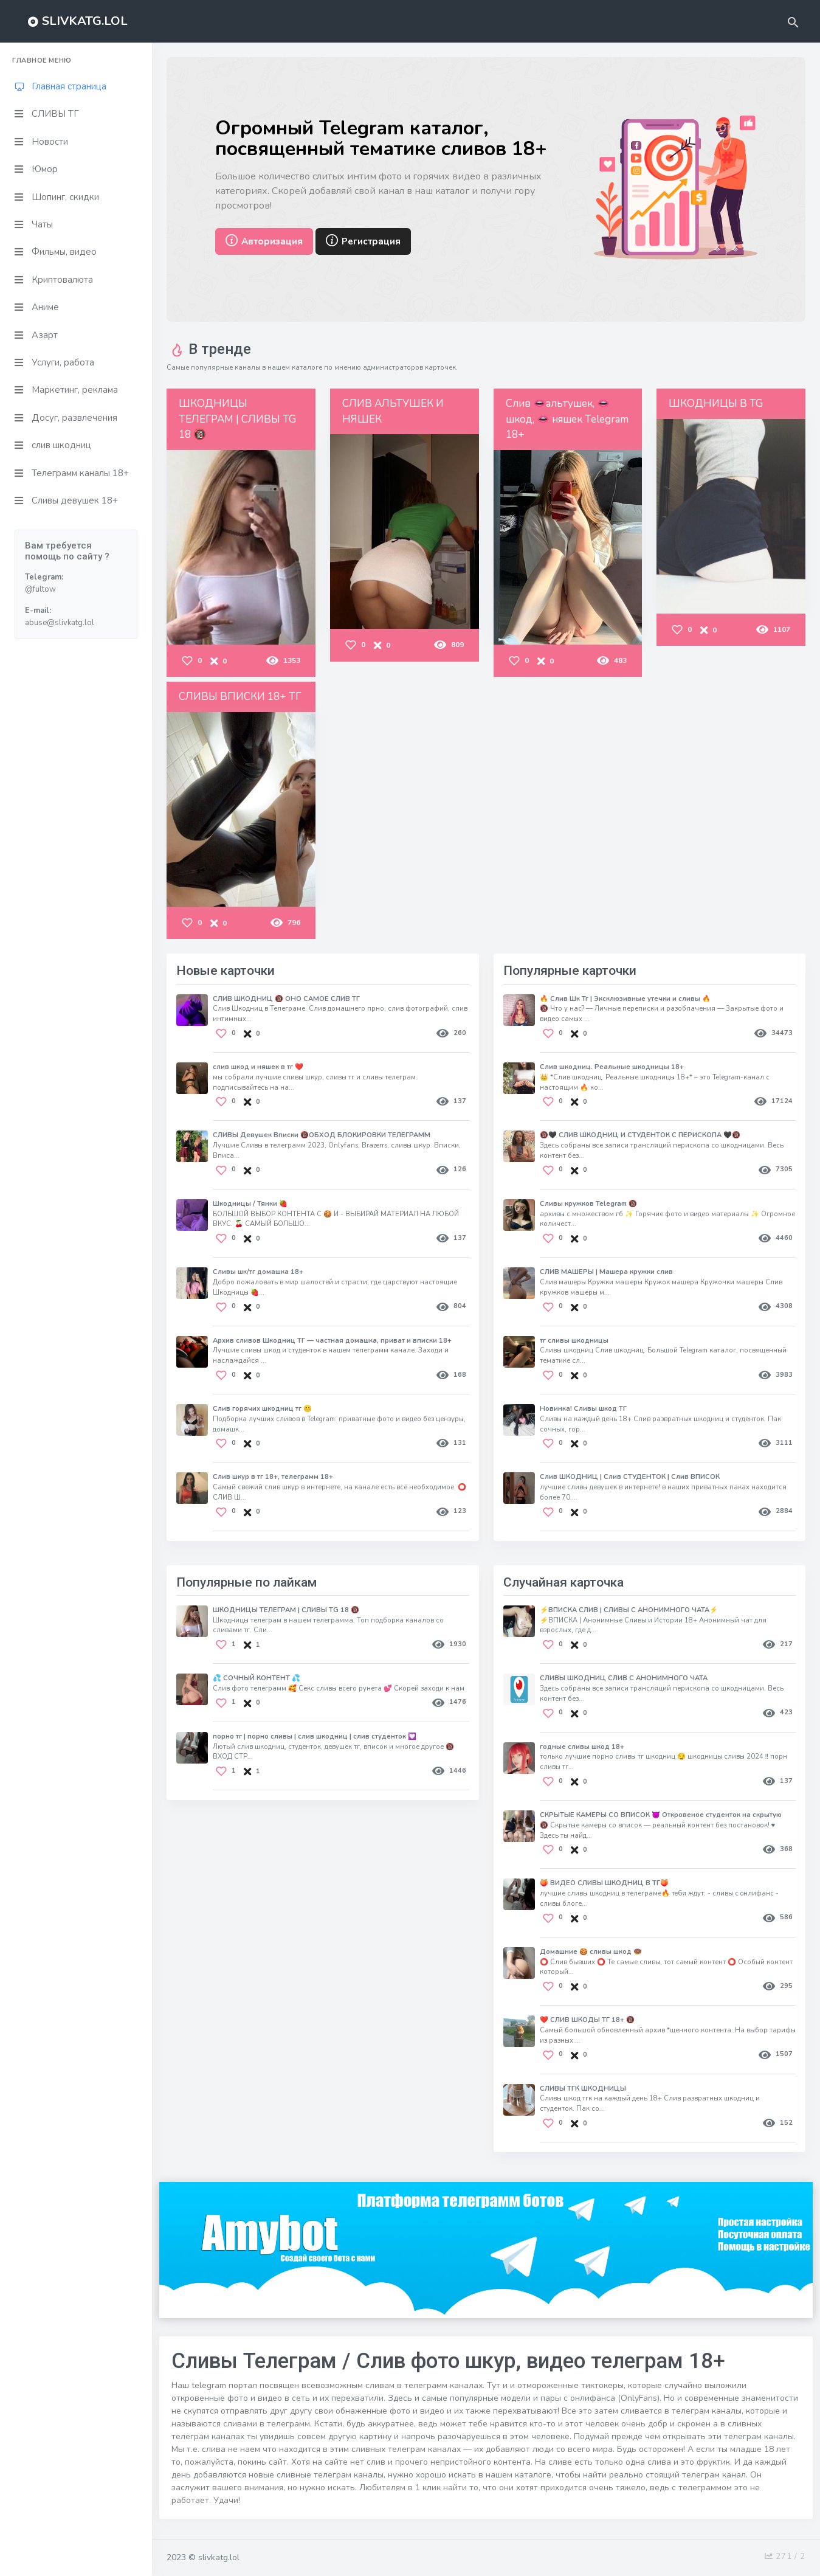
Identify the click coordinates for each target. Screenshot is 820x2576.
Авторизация (264, 243)
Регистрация (363, 243)
